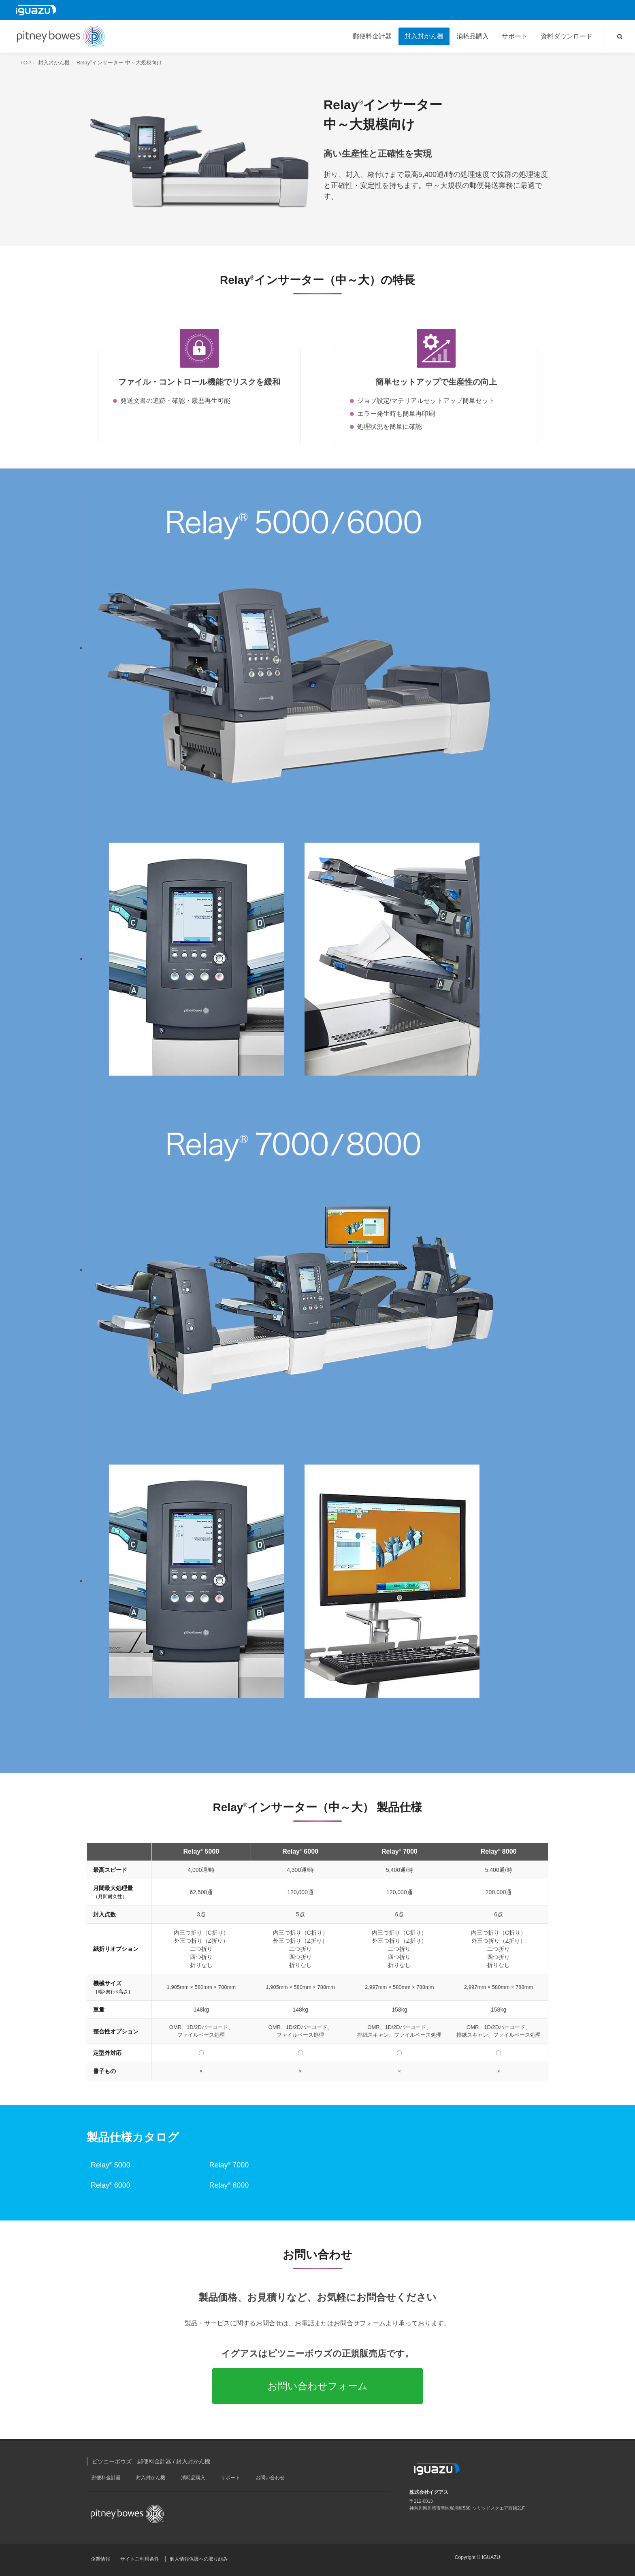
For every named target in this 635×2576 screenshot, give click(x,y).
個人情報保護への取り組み (199, 2559)
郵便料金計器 (106, 2477)
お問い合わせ (270, 2477)
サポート (230, 2477)
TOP (25, 63)
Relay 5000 (110, 2165)
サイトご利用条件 (139, 2559)
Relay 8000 (229, 2185)
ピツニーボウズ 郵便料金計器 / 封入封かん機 (151, 2461)
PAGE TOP (623, 2562)
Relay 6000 (110, 2185)
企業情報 (100, 2559)
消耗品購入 (193, 2477)
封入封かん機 (54, 63)
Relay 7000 (229, 2165)
